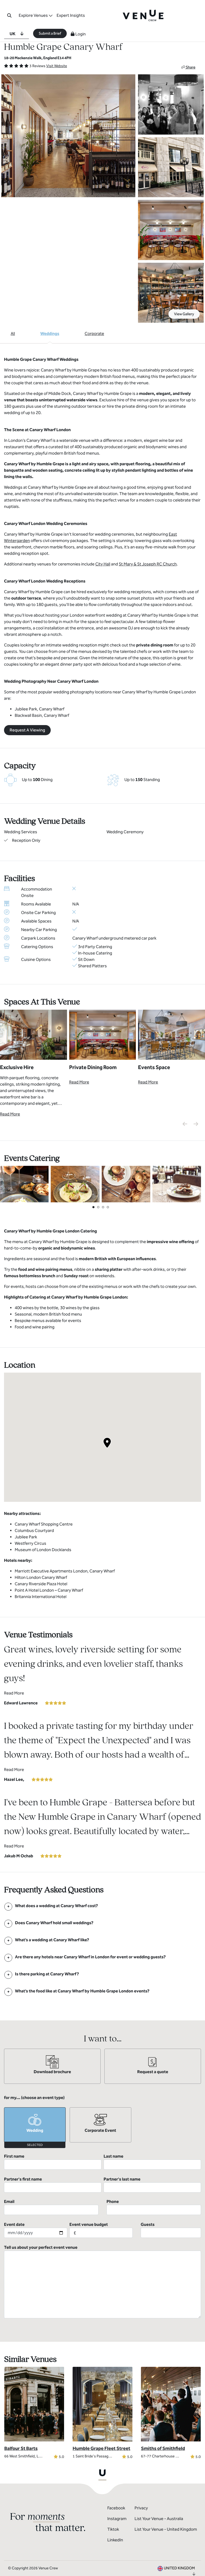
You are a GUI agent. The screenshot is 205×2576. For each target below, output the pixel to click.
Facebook (116, 2485)
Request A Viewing (27, 730)
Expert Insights (71, 15)
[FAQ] (56, 1905)
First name (52, 2162)
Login (78, 34)
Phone (154, 2185)
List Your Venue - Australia (159, 2496)
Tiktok (113, 2507)
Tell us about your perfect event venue (102, 2259)
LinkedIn (115, 2517)
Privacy (141, 2485)
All (13, 333)
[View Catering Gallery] (24, 1183)
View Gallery (184, 314)
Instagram (117, 2496)
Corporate (94, 333)
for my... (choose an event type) (34, 2097)
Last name (152, 2162)
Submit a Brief (50, 33)
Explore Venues (33, 15)
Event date (35, 2207)
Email (51, 2185)
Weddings (49, 333)
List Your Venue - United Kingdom (166, 2507)
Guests (171, 2207)
